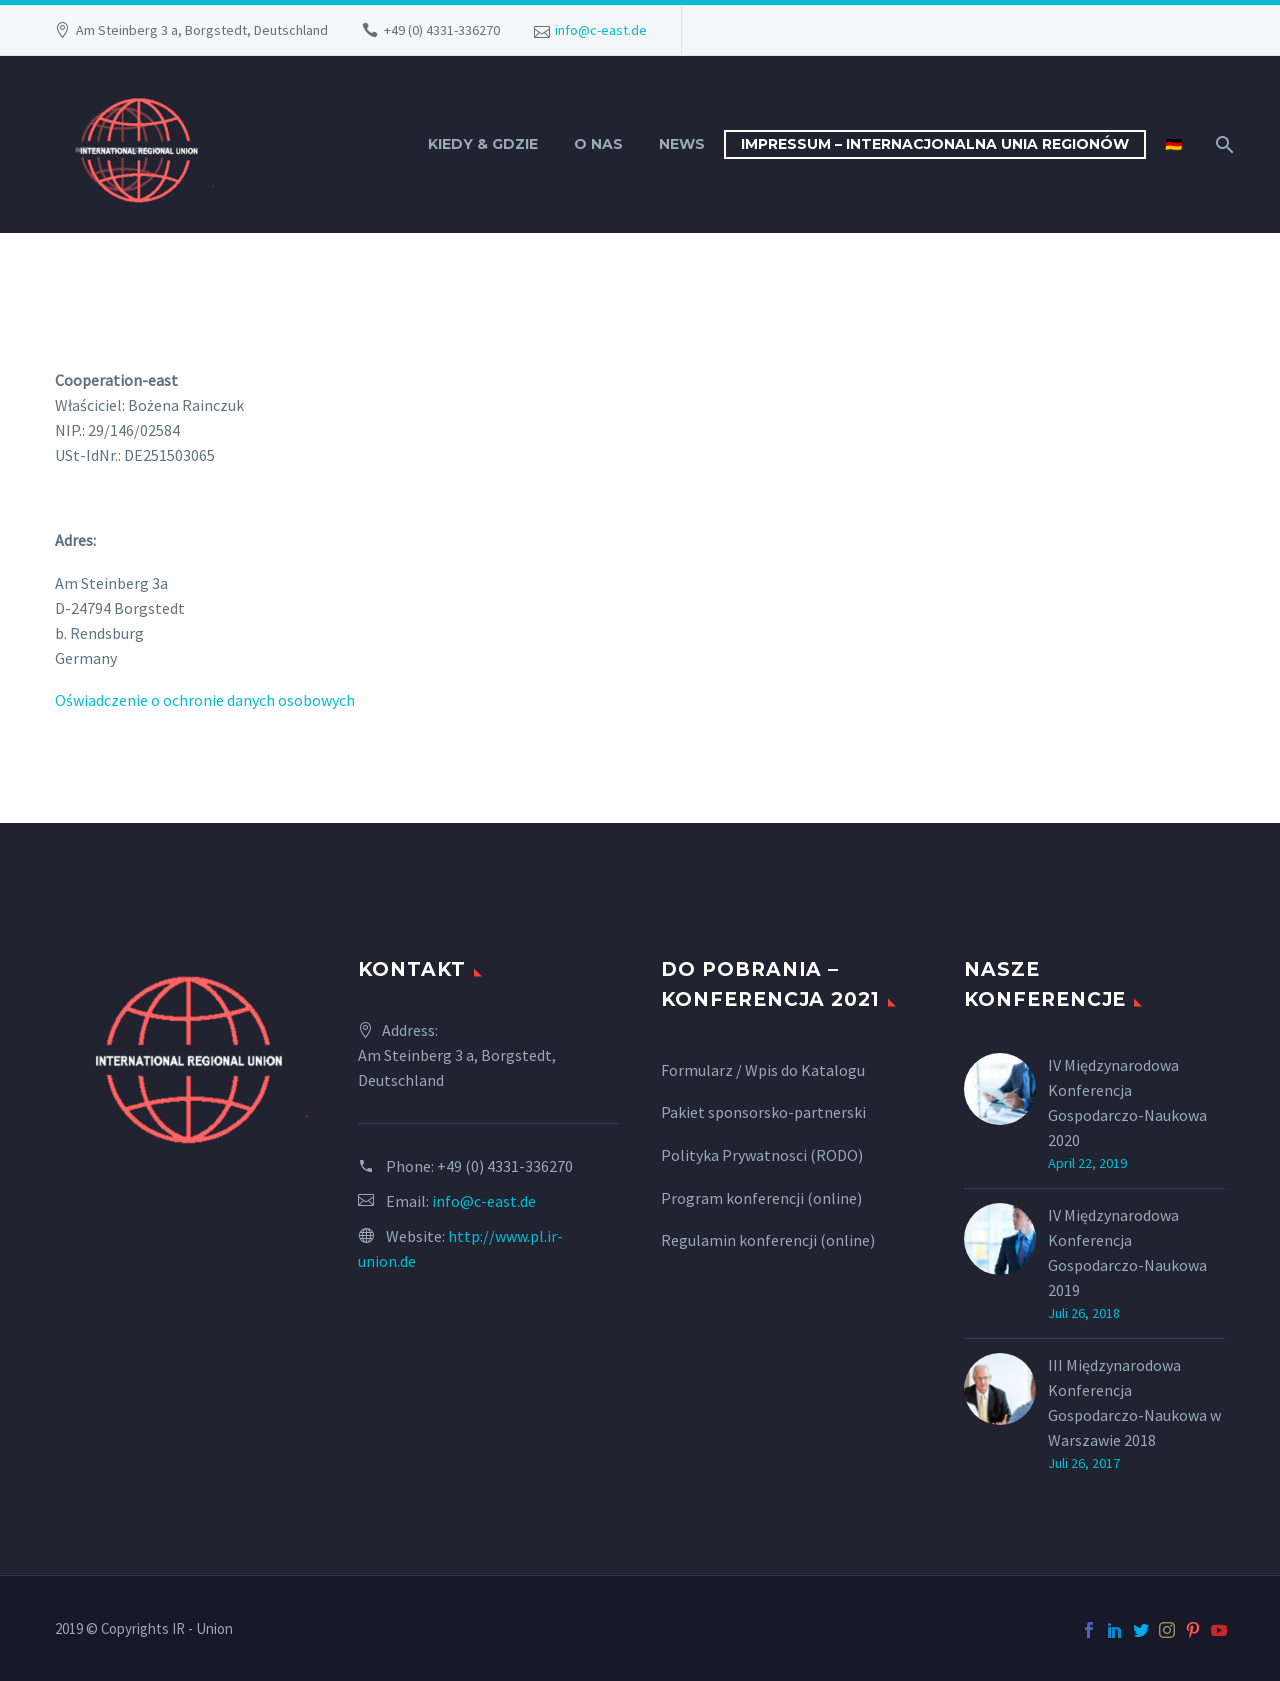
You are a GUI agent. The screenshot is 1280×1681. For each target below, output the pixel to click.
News (682, 144)
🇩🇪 (1173, 144)
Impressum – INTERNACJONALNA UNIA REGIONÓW (935, 144)
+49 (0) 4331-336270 (442, 30)
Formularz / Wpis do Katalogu (763, 1070)
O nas (598, 144)
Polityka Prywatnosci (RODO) (762, 1155)
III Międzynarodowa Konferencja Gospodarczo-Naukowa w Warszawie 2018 (1134, 1402)
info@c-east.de (601, 30)
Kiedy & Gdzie (483, 144)
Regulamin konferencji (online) (768, 1240)
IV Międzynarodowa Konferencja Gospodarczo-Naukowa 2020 (1127, 1102)
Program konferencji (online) (761, 1198)
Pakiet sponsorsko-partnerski (763, 1112)
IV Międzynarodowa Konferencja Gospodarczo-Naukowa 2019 (1127, 1252)
